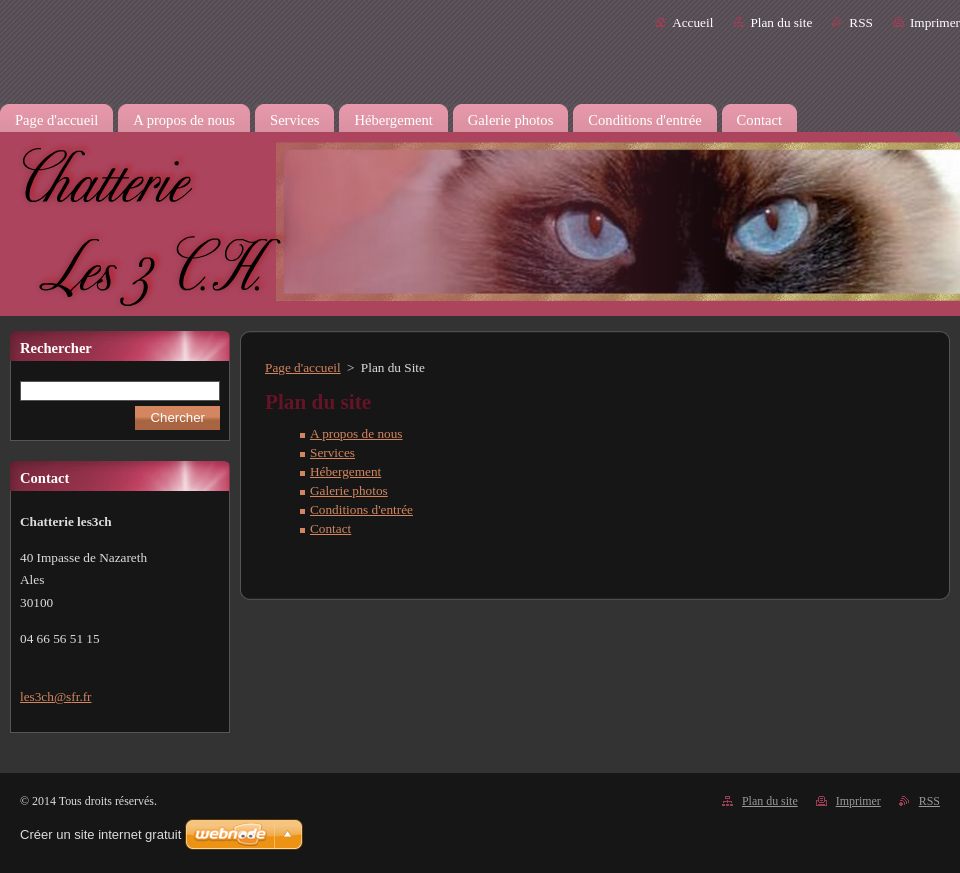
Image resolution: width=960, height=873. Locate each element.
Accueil (692, 22)
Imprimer (935, 22)
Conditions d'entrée (361, 509)
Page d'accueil (303, 367)
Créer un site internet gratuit (100, 834)
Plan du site (781, 22)
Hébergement (345, 471)
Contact (330, 528)
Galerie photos (349, 490)
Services (332, 452)
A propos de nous (356, 433)
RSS (861, 22)
